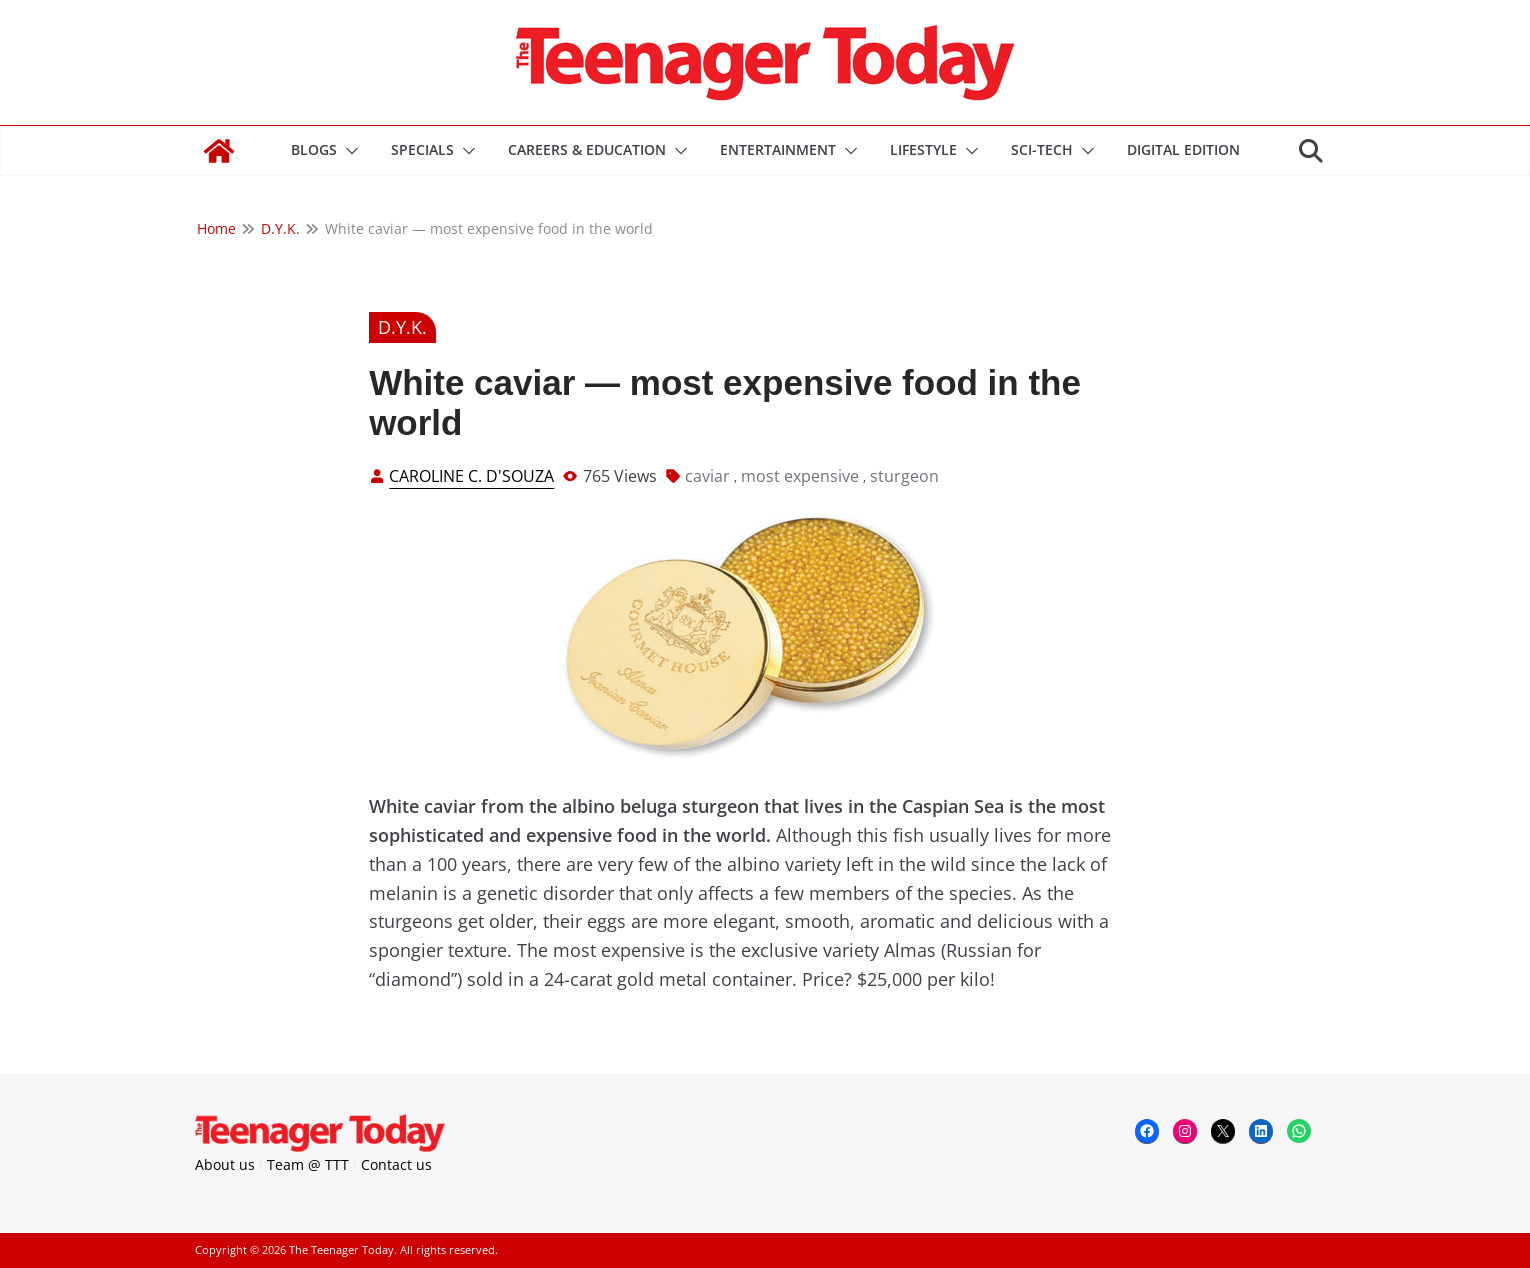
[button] (348, 151)
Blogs (314, 149)
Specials (422, 149)
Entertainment (778, 149)
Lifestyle (923, 149)
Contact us (396, 1164)
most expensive (800, 476)
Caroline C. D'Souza (471, 476)
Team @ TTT (308, 1164)
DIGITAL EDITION (1183, 149)
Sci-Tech (1042, 149)
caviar (707, 476)
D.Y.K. (402, 327)
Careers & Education (587, 149)
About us (225, 1164)
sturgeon (904, 476)
